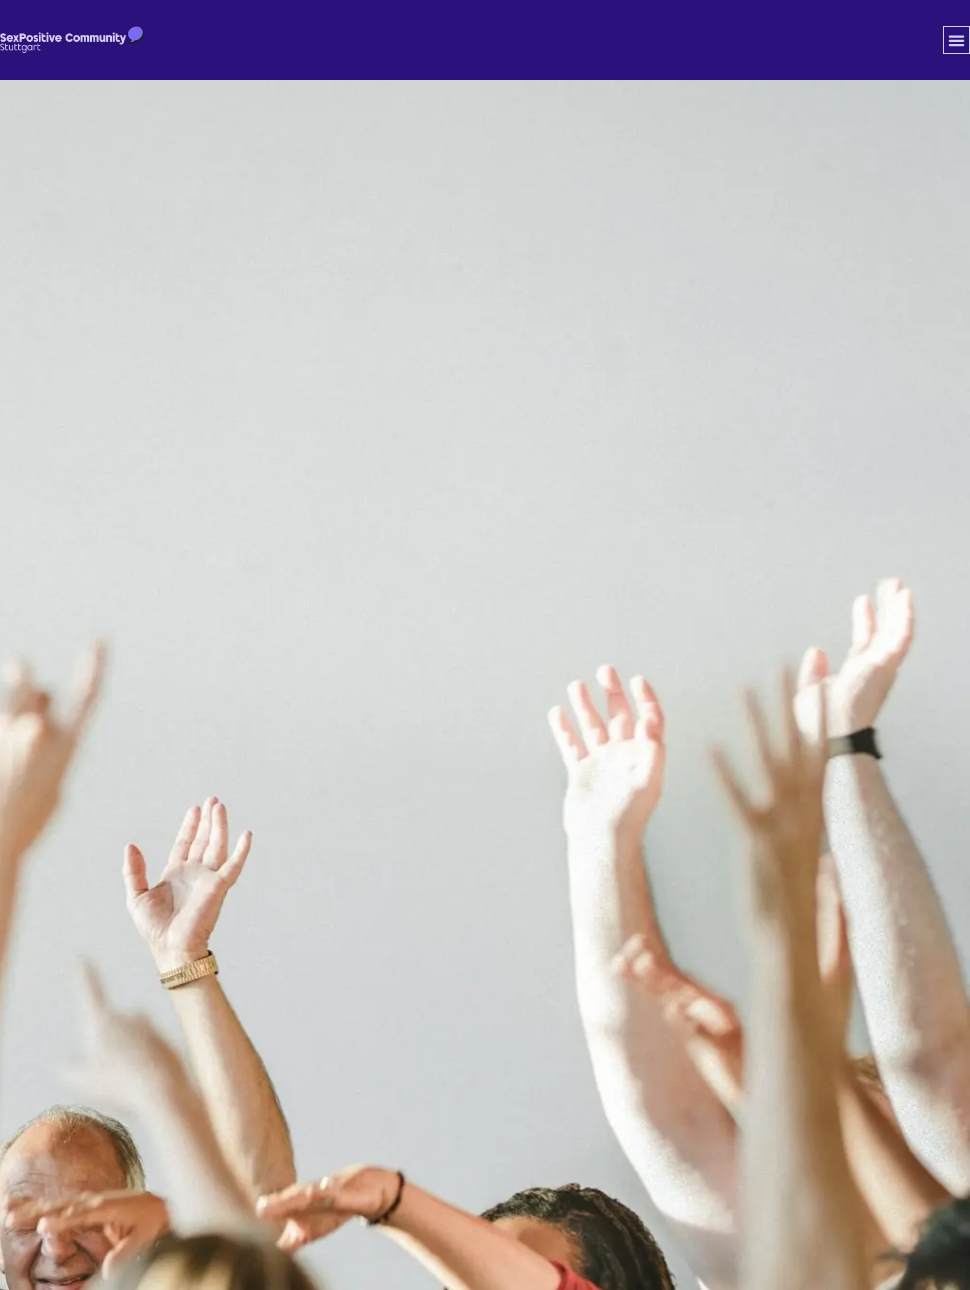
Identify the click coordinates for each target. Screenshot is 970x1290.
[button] (957, 40)
